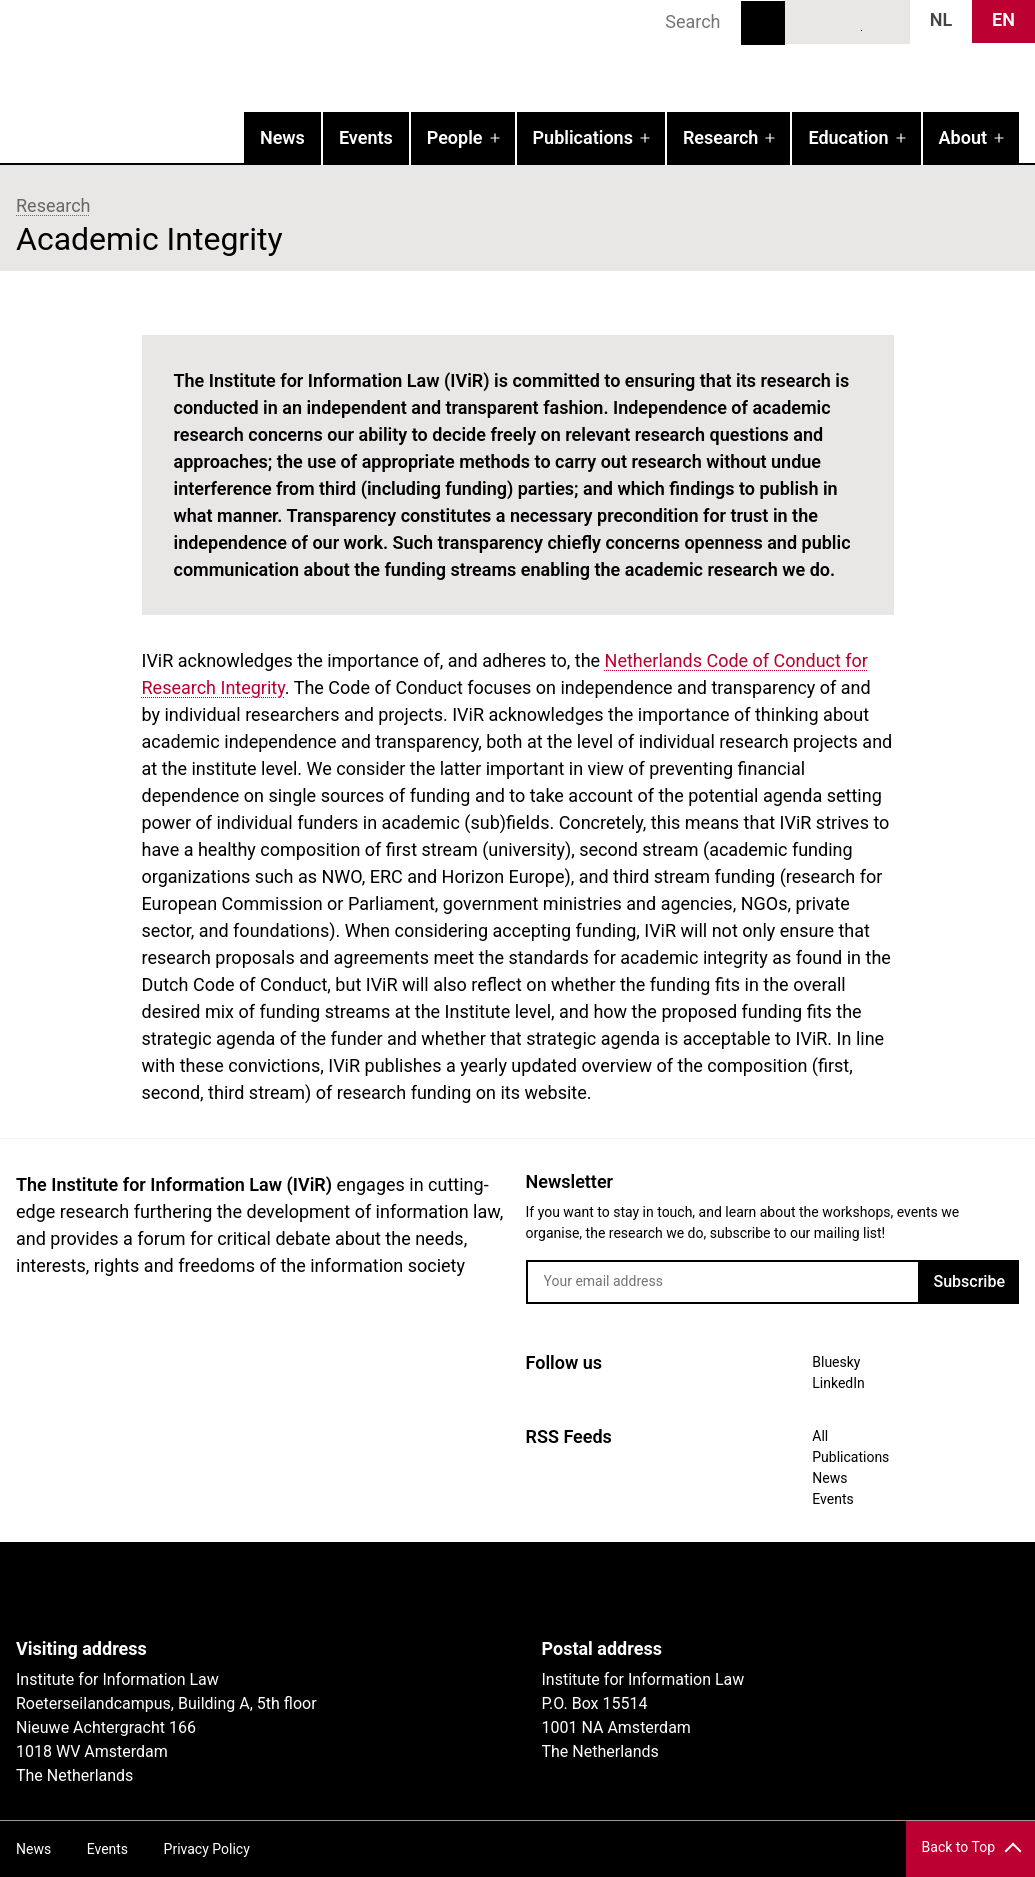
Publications (583, 137)
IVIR (256, 56)
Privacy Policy (207, 1849)
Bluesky (811, 21)
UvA (248, 1590)
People (455, 137)
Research (720, 137)
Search (763, 23)
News (282, 137)
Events (366, 137)
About (963, 137)
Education (848, 137)
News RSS (884, 21)
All (820, 1436)
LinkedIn (848, 21)
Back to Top (958, 1847)
